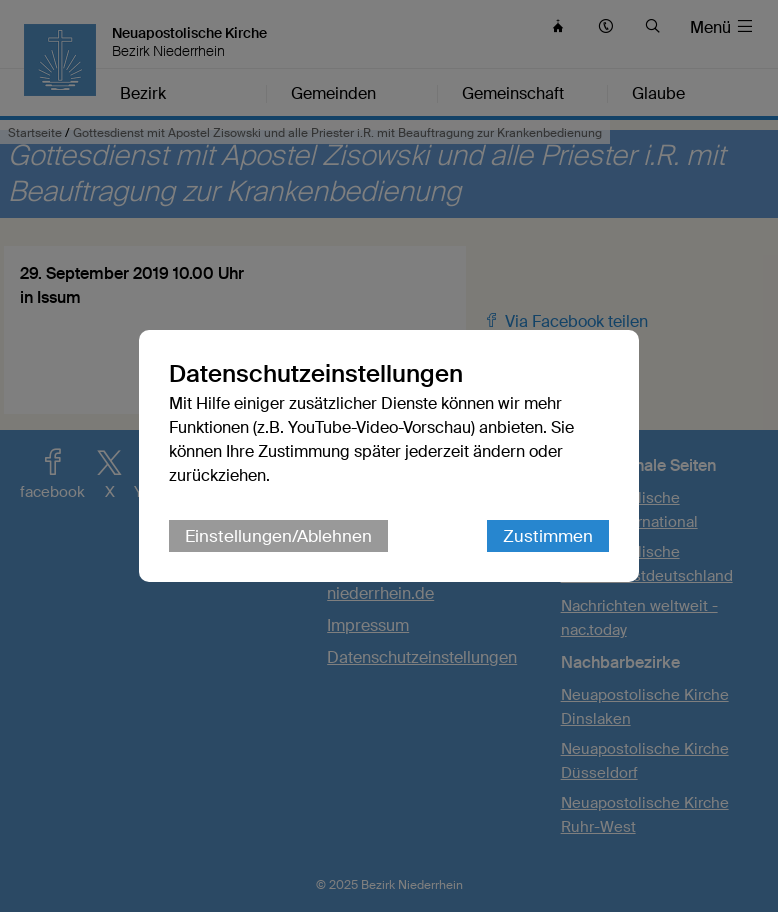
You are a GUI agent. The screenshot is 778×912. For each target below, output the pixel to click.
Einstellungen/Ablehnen (278, 536)
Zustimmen (548, 536)
